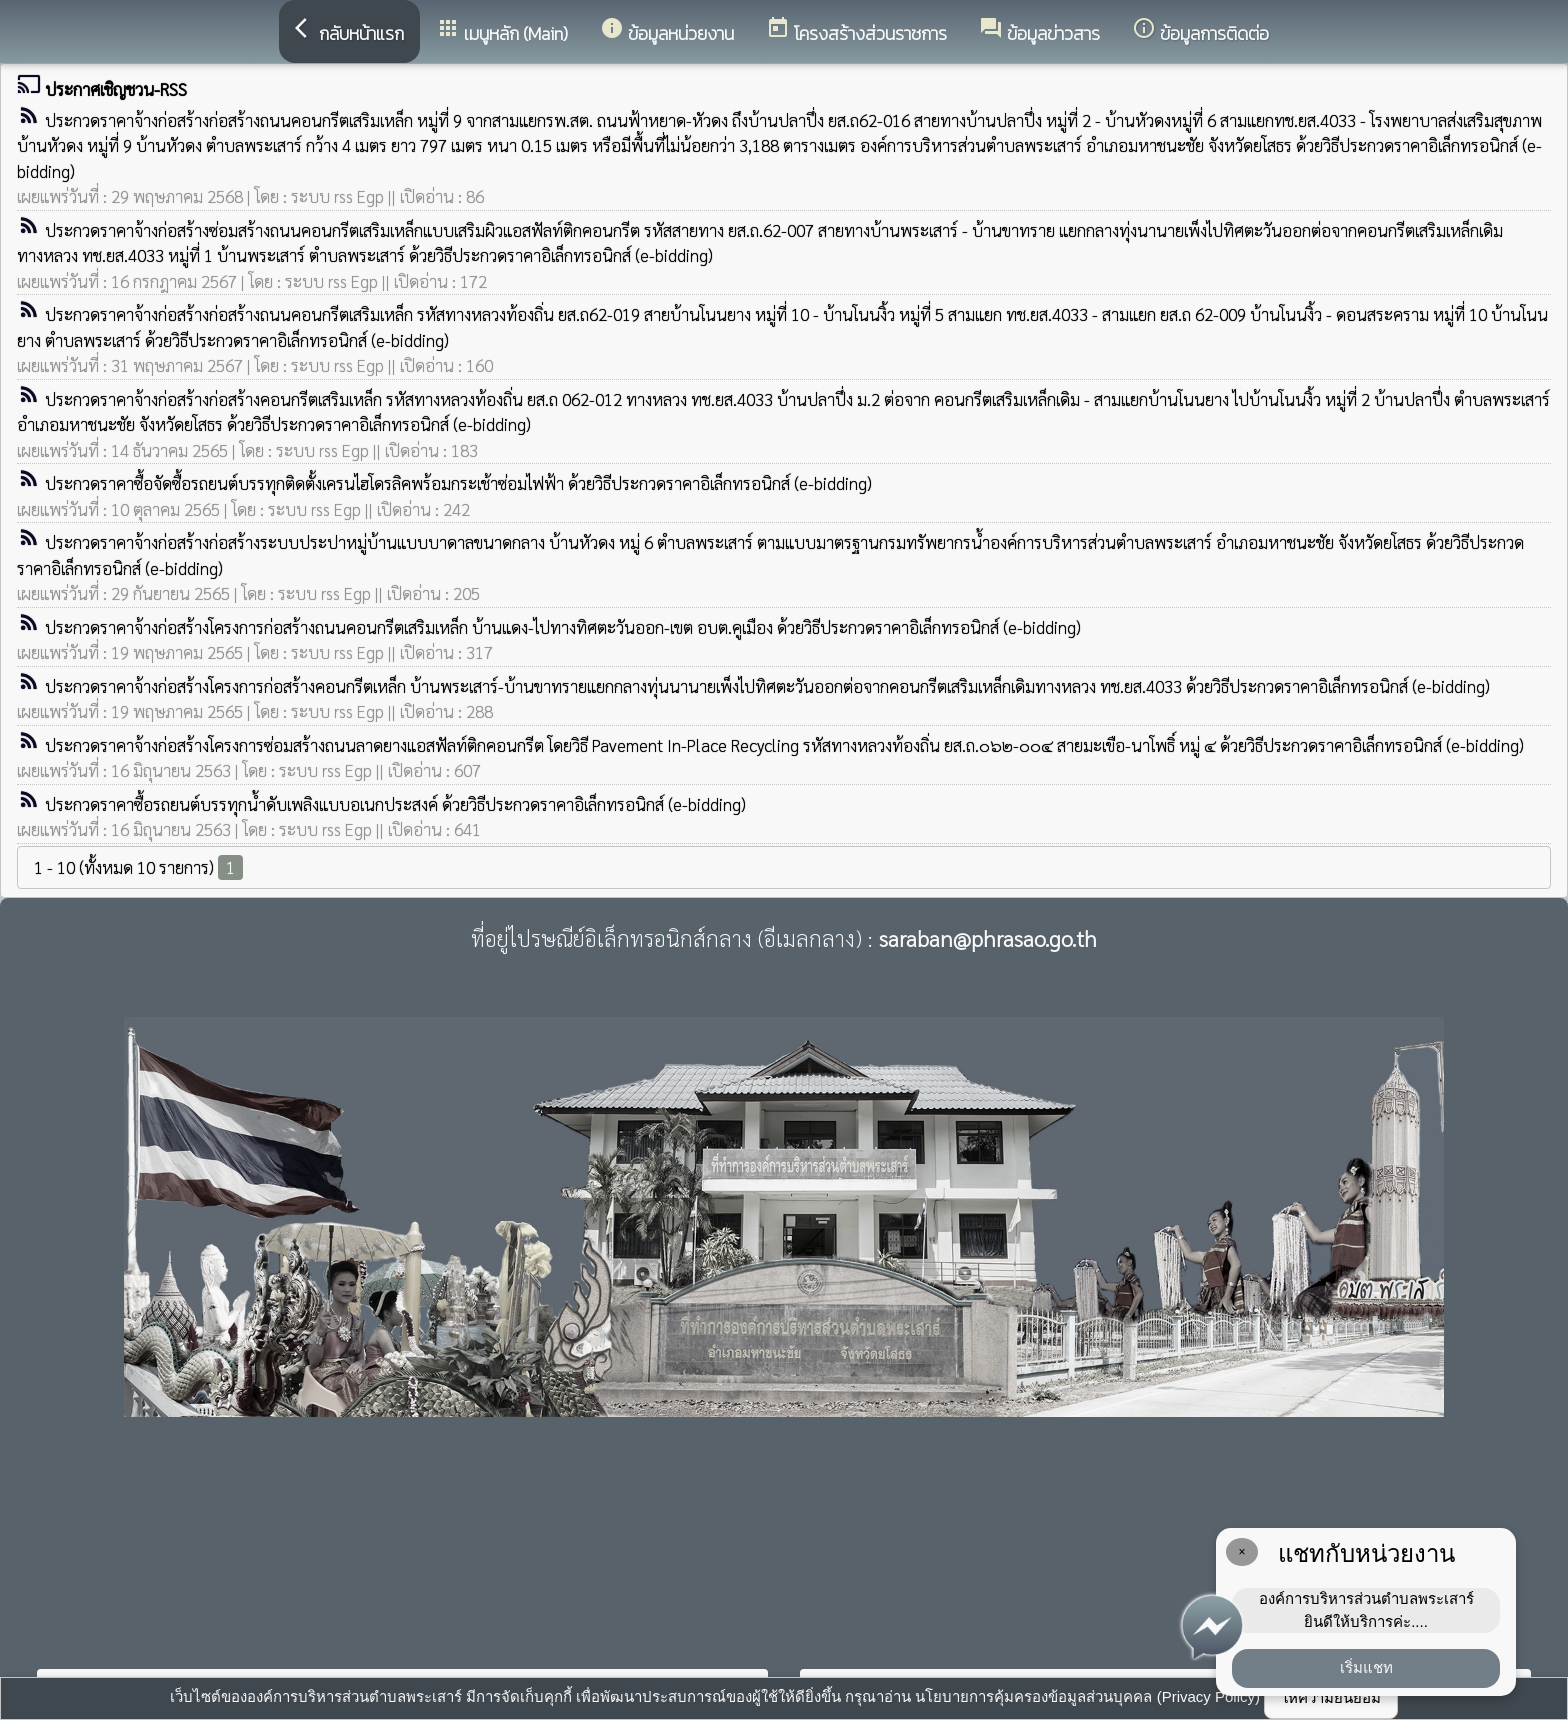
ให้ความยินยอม (1331, 1697)
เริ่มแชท (1366, 1667)
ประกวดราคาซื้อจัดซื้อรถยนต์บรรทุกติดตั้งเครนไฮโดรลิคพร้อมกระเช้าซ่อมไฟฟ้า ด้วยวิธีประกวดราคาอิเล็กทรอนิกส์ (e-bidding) (458, 483)
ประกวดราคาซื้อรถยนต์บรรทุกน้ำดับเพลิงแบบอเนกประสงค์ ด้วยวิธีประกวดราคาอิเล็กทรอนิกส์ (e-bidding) (395, 804)
